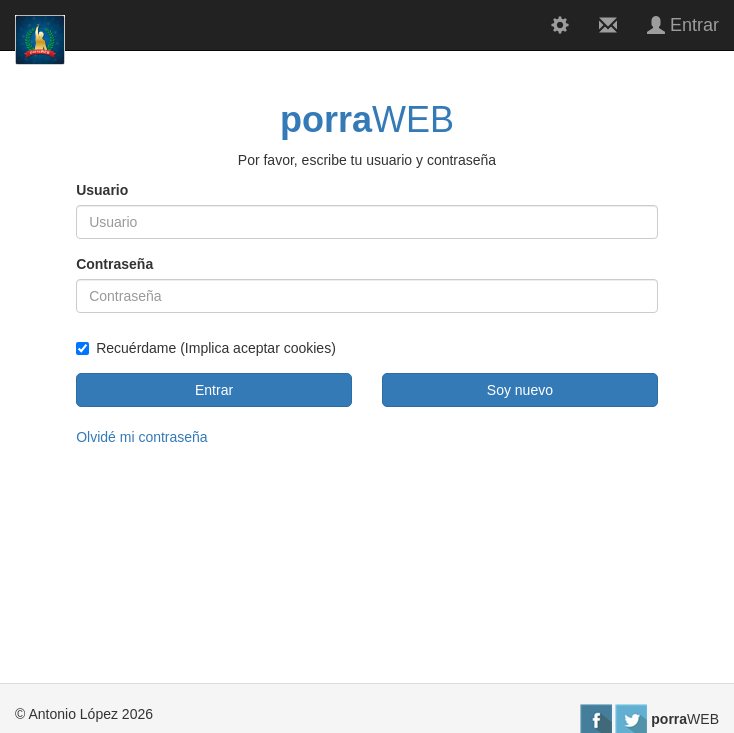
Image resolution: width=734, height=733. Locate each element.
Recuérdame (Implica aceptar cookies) (206, 348)
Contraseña (114, 264)
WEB (367, 119)
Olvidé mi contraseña (142, 437)
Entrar (214, 390)
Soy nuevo (520, 390)
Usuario (102, 190)
